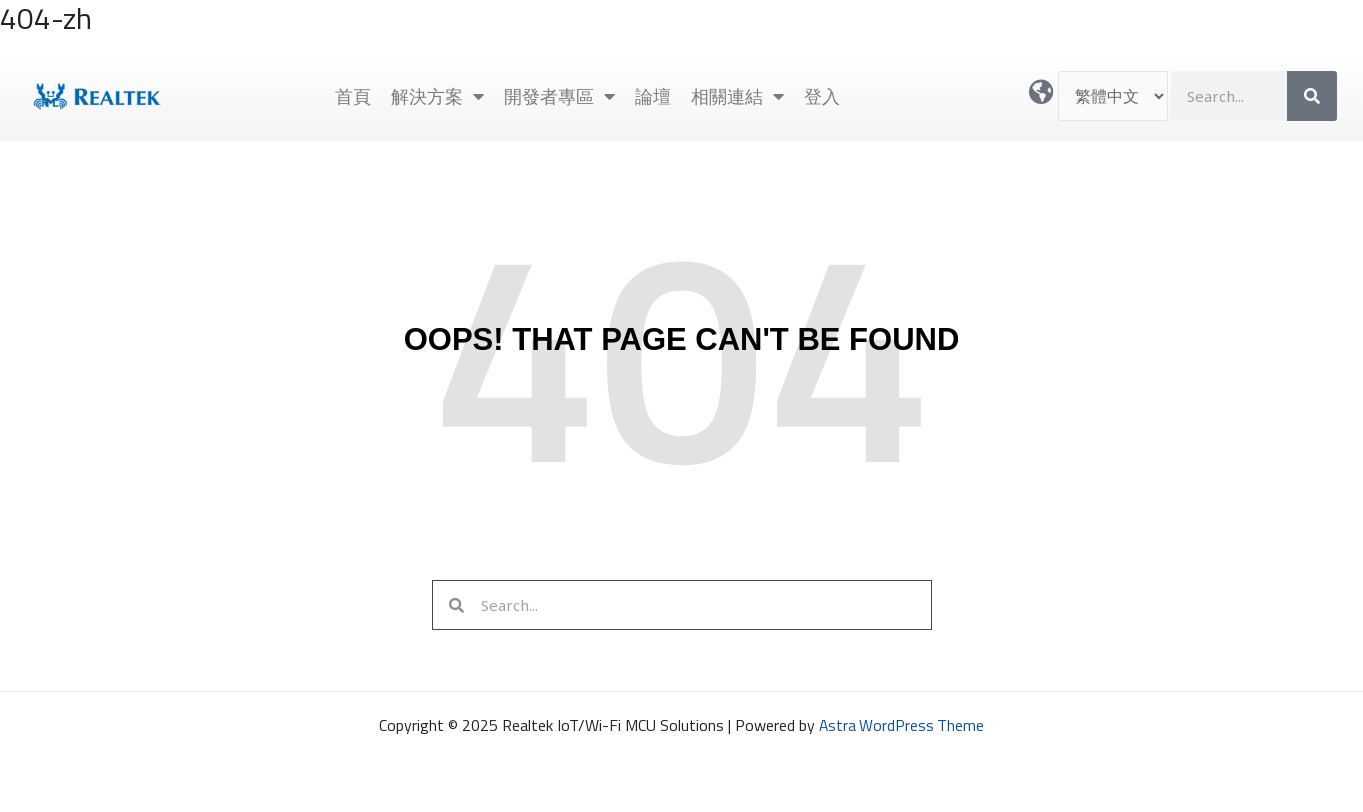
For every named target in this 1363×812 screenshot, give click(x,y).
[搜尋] (1312, 96)
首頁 (353, 96)
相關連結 (737, 96)
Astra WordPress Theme (902, 725)
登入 (822, 96)
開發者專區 (559, 96)
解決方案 (437, 96)
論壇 (653, 96)
